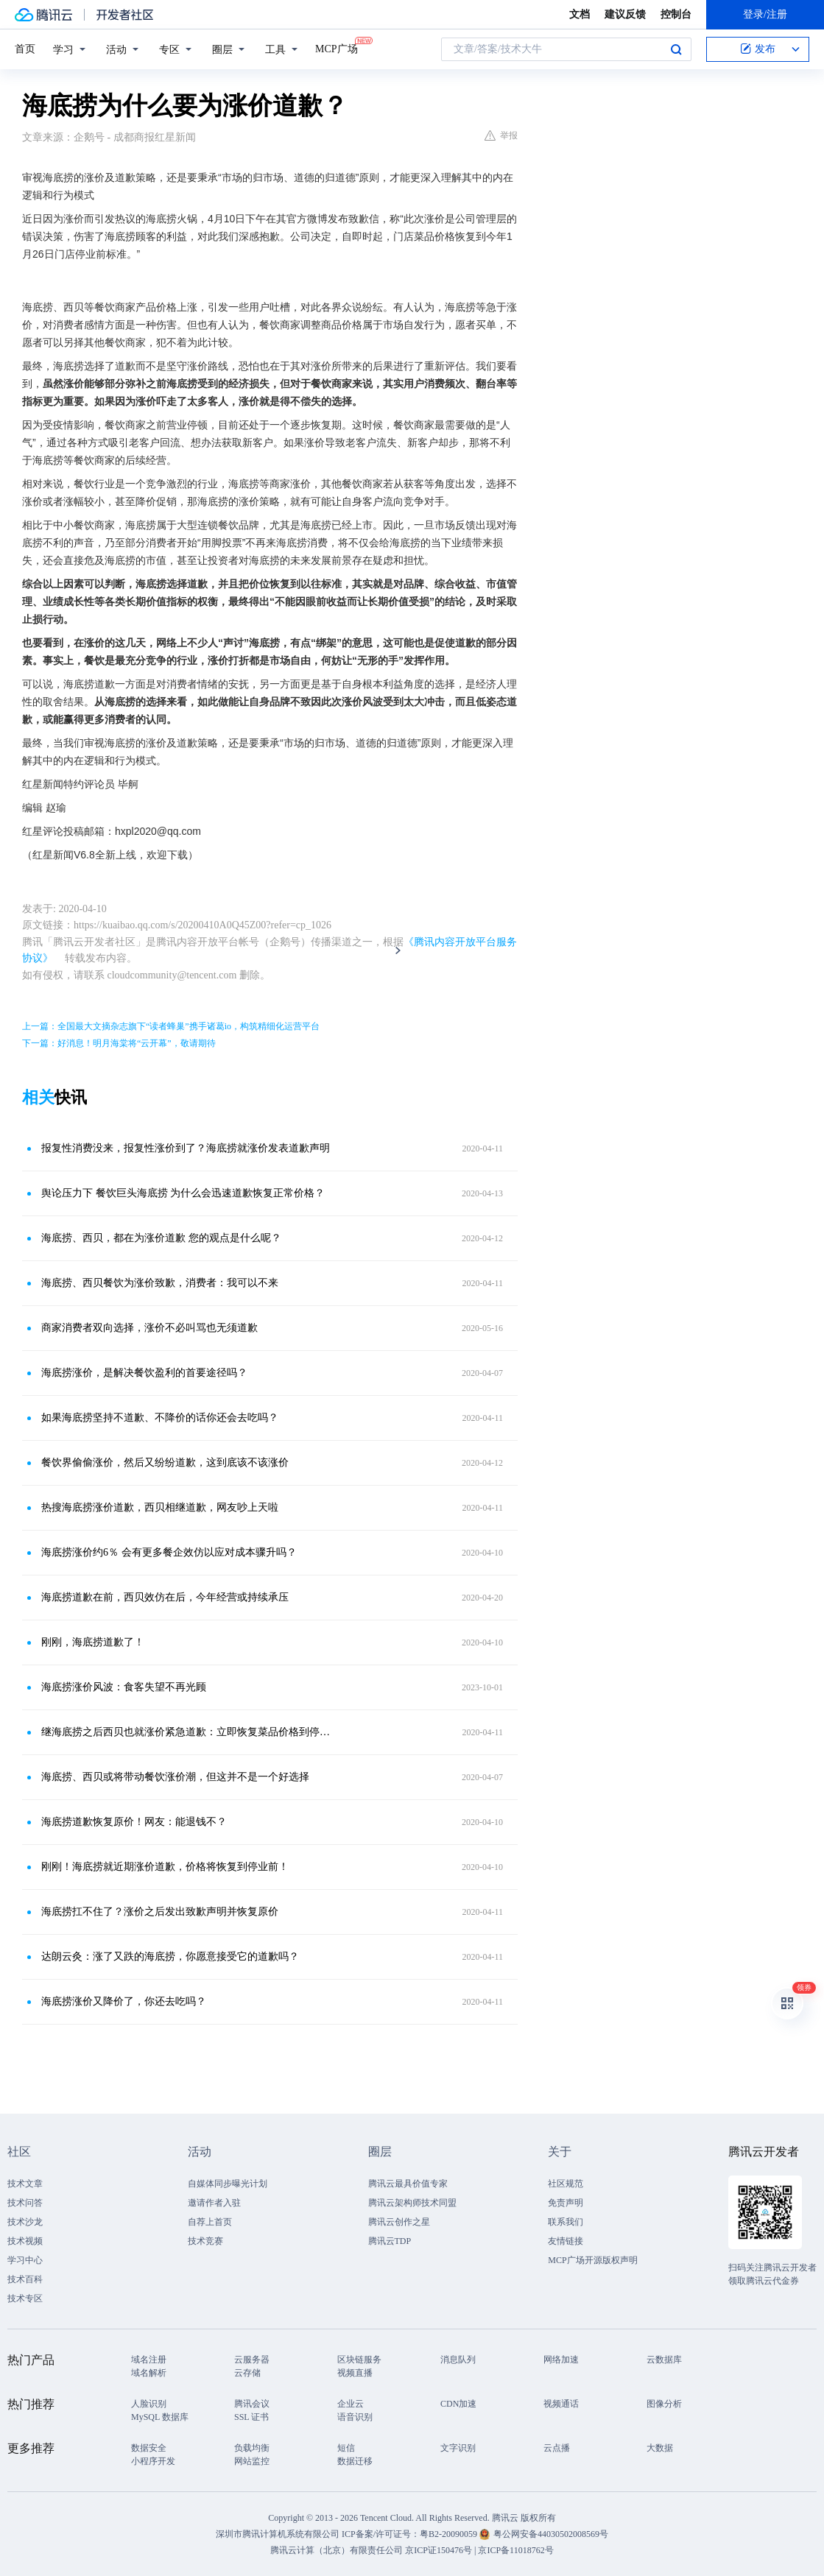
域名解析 (148, 2373)
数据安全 (148, 2448)
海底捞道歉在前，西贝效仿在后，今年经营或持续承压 (165, 1597)
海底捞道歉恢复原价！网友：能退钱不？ (134, 1821)
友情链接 (565, 2241)
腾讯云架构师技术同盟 (412, 2203)
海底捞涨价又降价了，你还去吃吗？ (123, 2001)
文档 (579, 14)
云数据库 (664, 2359)
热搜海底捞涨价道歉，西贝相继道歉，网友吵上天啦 (159, 1507)
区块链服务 (359, 2359)
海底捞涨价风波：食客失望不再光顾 (123, 1687)
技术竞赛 (205, 2241)
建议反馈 (625, 14)
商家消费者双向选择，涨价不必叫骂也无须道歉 (149, 1327)
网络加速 (561, 2359)
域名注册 (148, 2359)
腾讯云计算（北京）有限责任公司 (336, 2550)
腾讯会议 (252, 2404)
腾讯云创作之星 (399, 2222)
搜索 (676, 49)
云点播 (556, 2448)
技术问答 (25, 2203)
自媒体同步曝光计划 (227, 2183)
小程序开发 (153, 2461)
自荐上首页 (210, 2222)
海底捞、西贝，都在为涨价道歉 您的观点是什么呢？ (161, 1237)
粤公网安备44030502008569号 (550, 2534)
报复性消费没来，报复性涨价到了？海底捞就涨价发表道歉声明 (185, 1148)
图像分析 (664, 2404)
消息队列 (458, 2359)
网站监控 (252, 2461)
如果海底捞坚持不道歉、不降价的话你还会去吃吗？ (159, 1417)
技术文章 (25, 2183)
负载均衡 (252, 2448)
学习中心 (25, 2260)
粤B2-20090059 (449, 2534)
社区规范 (565, 2183)
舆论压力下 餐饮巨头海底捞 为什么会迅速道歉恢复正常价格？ (183, 1193)
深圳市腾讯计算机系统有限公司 (277, 2534)
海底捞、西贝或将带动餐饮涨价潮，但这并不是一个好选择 (175, 1776)
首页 (25, 48)
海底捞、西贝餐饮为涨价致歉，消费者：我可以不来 (159, 1282)
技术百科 (25, 2279)
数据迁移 (355, 2461)
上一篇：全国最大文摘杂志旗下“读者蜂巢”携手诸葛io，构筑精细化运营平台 (171, 1026)
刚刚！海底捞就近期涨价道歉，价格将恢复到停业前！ (165, 1866)
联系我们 (565, 2222)
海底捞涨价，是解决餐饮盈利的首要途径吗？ (144, 1372)
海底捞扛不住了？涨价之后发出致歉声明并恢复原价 (159, 1911)
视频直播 (355, 2373)
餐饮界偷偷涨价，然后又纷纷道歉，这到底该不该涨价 (165, 1462)
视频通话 (561, 2404)
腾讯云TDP (390, 2241)
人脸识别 (148, 2404)
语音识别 (355, 2417)
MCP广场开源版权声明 (592, 2260)
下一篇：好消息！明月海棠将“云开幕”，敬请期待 (119, 1043)
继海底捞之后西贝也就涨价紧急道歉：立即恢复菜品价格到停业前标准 (187, 1731)
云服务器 (252, 2359)
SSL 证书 (251, 2417)
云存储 (247, 2373)
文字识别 (458, 2448)
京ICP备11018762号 (515, 2550)
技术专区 (25, 2298)
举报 (501, 135)
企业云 (350, 2404)
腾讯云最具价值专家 (408, 2183)
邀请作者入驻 (214, 2203)
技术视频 (25, 2241)
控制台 (676, 14)
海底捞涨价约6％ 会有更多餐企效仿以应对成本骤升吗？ (169, 1552)
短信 (346, 2448)
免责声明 (565, 2203)
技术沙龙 (25, 2222)
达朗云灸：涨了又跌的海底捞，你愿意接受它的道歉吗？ (170, 1956)
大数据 (660, 2448)
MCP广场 (336, 47)
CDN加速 (458, 2404)
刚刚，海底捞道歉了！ (92, 1642)
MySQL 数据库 (160, 2417)
